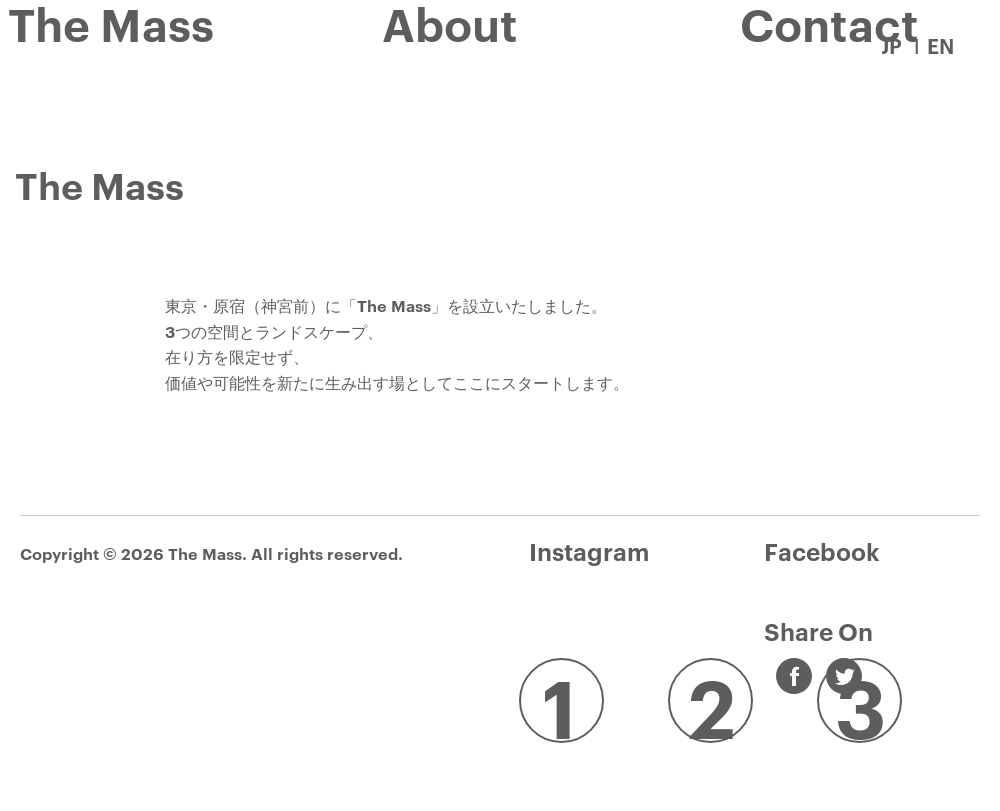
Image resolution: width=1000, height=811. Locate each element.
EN (940, 45)
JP (891, 45)
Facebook (822, 551)
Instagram (589, 551)
